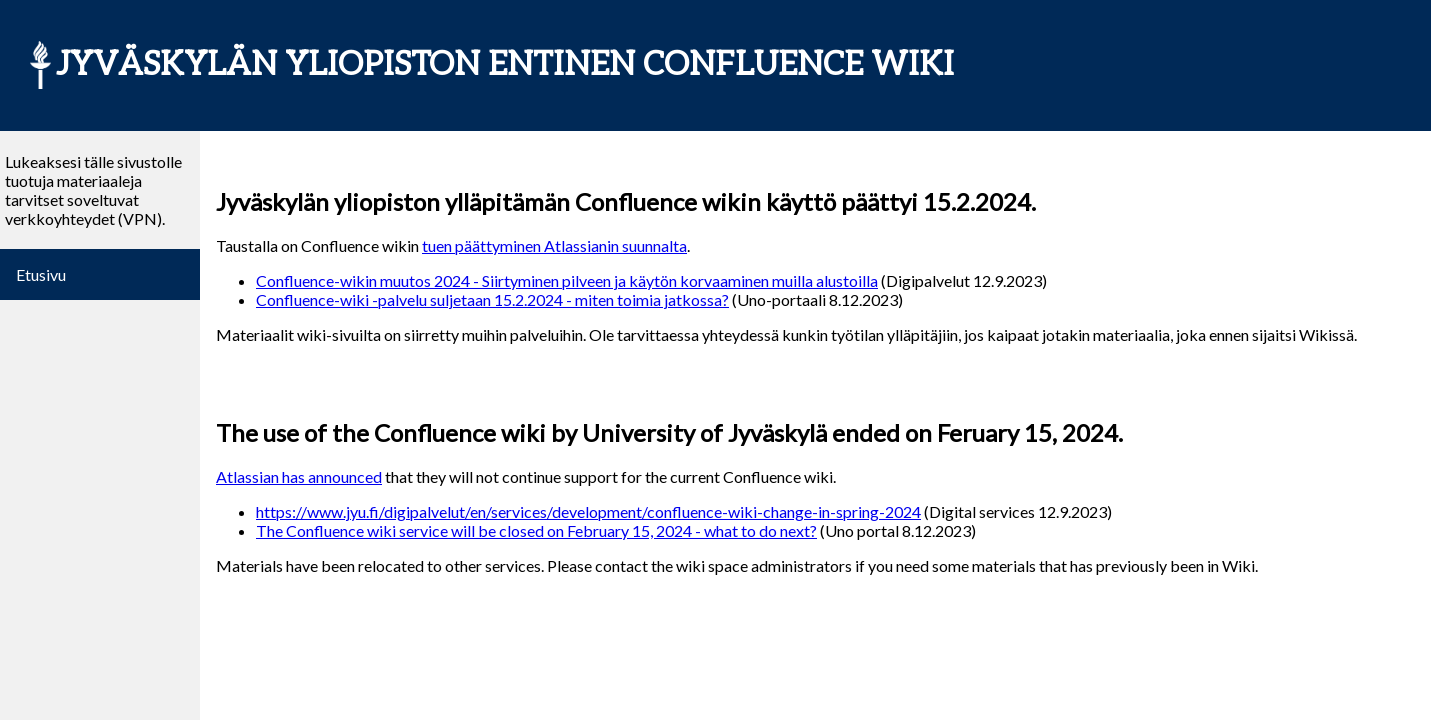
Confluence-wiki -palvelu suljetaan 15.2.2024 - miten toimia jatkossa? (492, 299)
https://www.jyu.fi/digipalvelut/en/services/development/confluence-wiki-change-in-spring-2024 (588, 511)
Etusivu (41, 274)
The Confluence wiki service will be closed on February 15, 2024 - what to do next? (536, 530)
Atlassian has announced (299, 476)
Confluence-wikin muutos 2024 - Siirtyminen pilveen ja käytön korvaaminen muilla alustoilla (567, 280)
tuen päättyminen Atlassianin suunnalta (554, 245)
